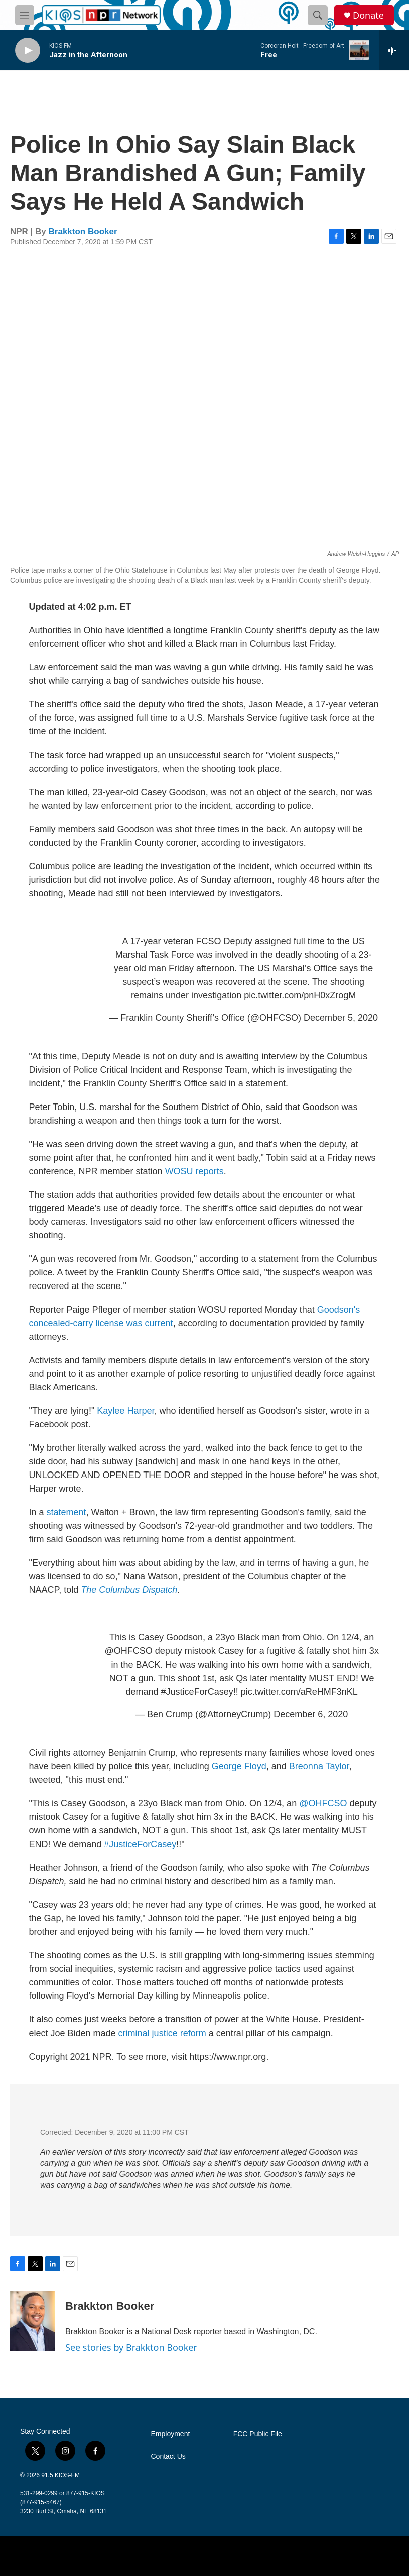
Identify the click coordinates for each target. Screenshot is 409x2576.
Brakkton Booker (83, 231)
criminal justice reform (161, 2033)
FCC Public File (257, 2434)
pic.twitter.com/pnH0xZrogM (300, 995)
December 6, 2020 (311, 1714)
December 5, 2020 (341, 1018)
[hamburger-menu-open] (24, 15)
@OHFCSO (128, 1651)
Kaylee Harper (125, 1411)
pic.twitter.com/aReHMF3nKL (299, 1692)
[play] (28, 50)
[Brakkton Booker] (32, 2321)
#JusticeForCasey (197, 1692)
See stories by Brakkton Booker (131, 2347)
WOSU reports (194, 1171)
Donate (368, 15)
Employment (170, 2434)
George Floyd (239, 1766)
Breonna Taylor (319, 1766)
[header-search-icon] (318, 15)
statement (66, 1512)
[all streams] (394, 50)
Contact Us (168, 2456)
